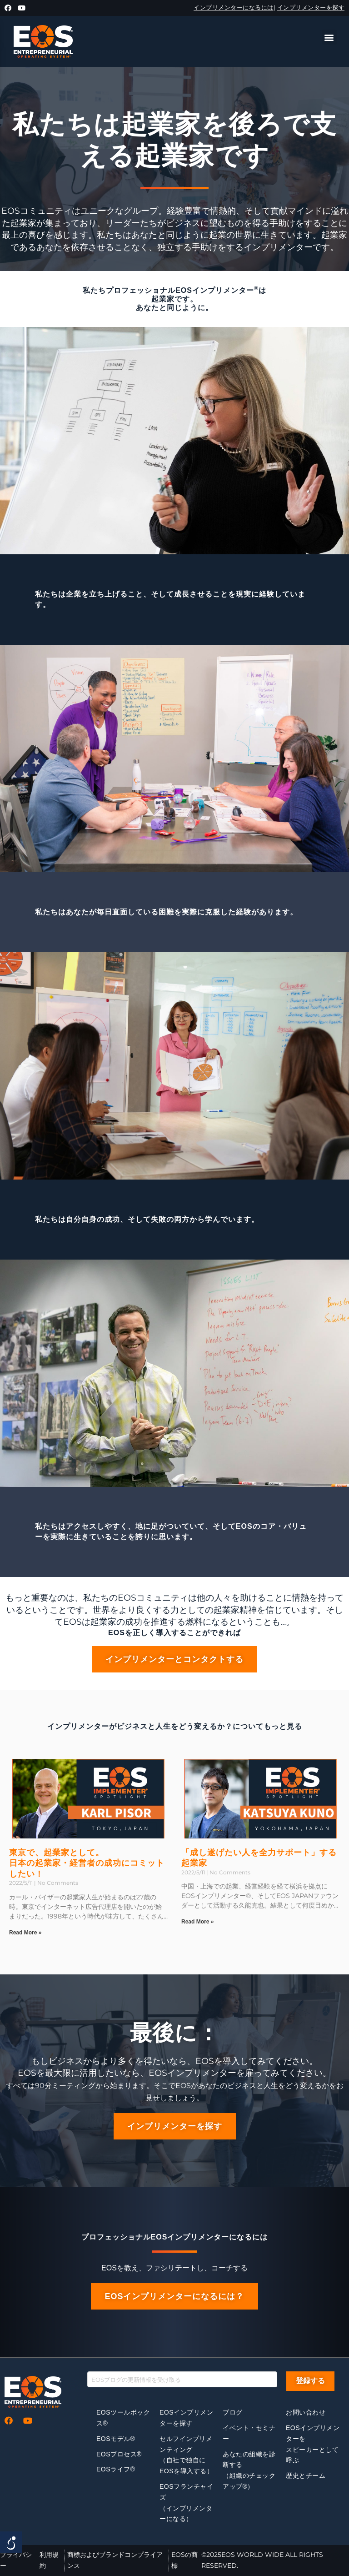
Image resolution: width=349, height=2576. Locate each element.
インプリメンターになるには (234, 7)
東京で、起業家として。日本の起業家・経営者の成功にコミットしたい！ (87, 1863)
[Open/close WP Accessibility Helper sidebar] (11, 2542)
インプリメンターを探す (311, 7)
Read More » (25, 1932)
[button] (329, 37)
